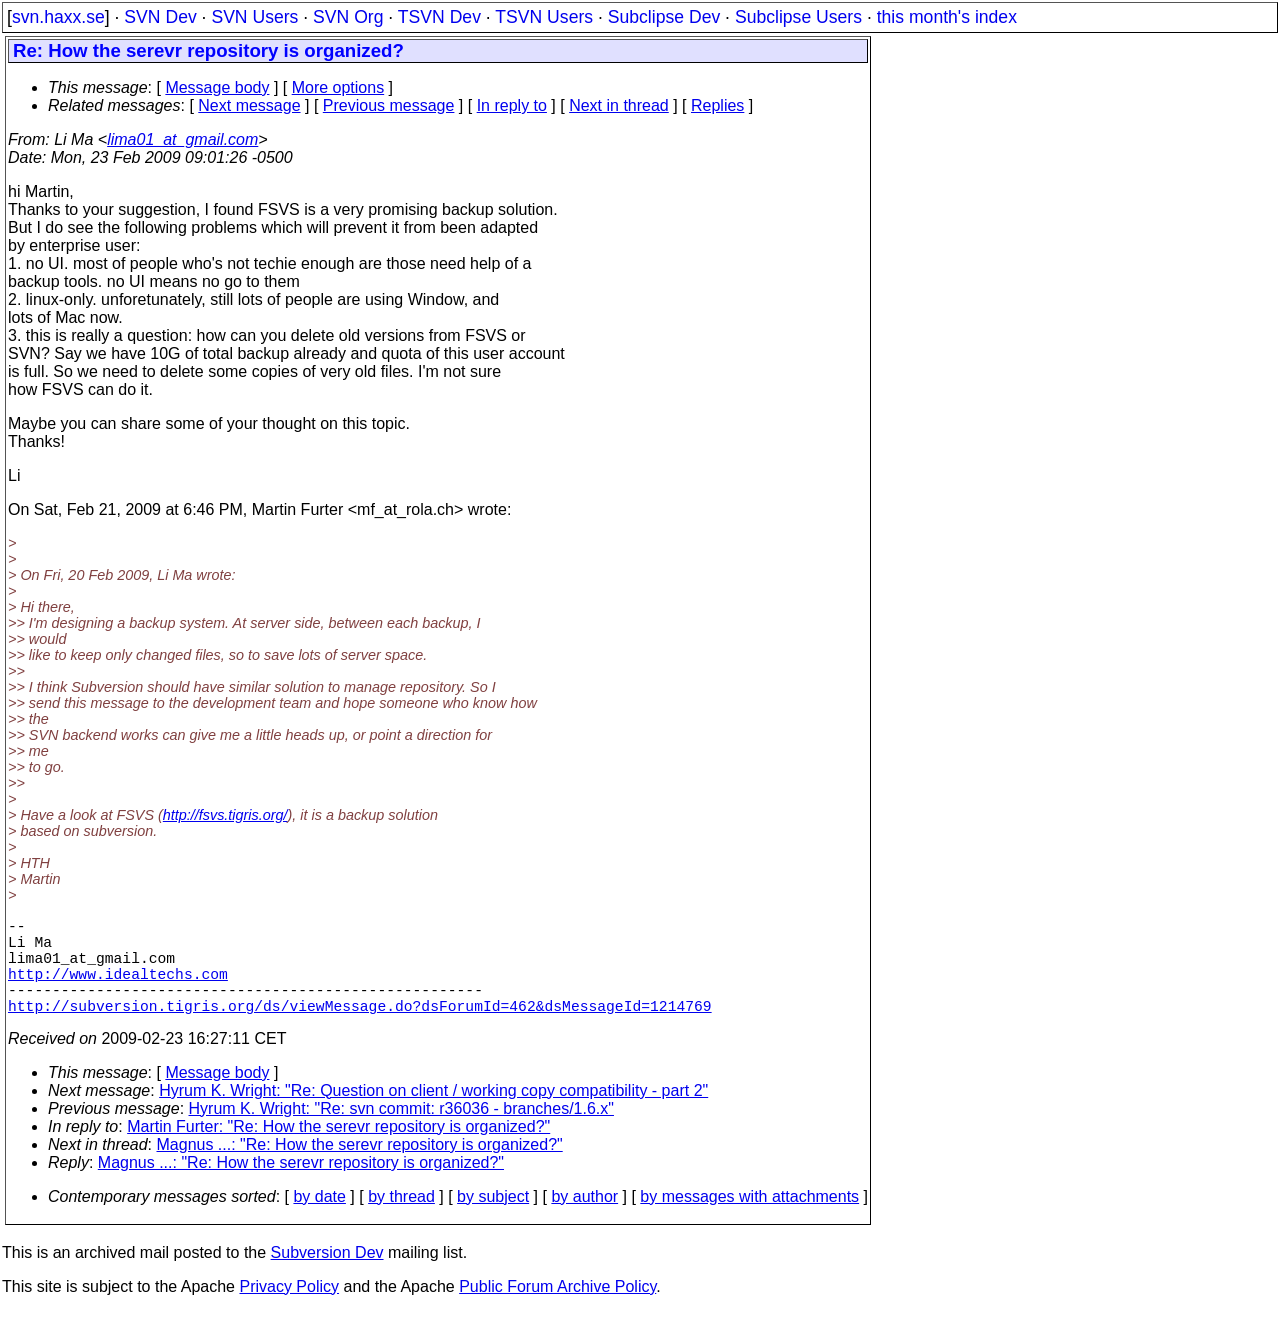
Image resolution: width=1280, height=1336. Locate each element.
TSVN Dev (439, 17)
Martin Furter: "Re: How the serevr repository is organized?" (338, 1150)
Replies (717, 105)
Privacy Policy (289, 1310)
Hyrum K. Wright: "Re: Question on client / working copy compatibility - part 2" (433, 1114)
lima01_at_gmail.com (182, 139)
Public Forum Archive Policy (557, 1310)
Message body (217, 87)
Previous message (389, 105)
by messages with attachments (749, 1220)
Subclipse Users (798, 17)
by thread (401, 1220)
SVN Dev (160, 17)
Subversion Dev (327, 1276)
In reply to (512, 105)
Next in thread (619, 105)
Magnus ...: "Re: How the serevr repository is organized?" (360, 1168)
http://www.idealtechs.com (118, 989)
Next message (249, 105)
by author (584, 1220)
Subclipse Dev (664, 17)
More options (338, 87)
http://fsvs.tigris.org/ (225, 815)
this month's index (947, 17)
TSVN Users (544, 17)
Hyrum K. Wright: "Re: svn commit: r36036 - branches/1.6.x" (401, 1132)
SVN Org (348, 17)
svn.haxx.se (58, 17)
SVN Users (254, 17)
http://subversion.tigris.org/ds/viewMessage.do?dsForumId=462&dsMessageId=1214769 (360, 1029)
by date (319, 1220)
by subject (493, 1220)
